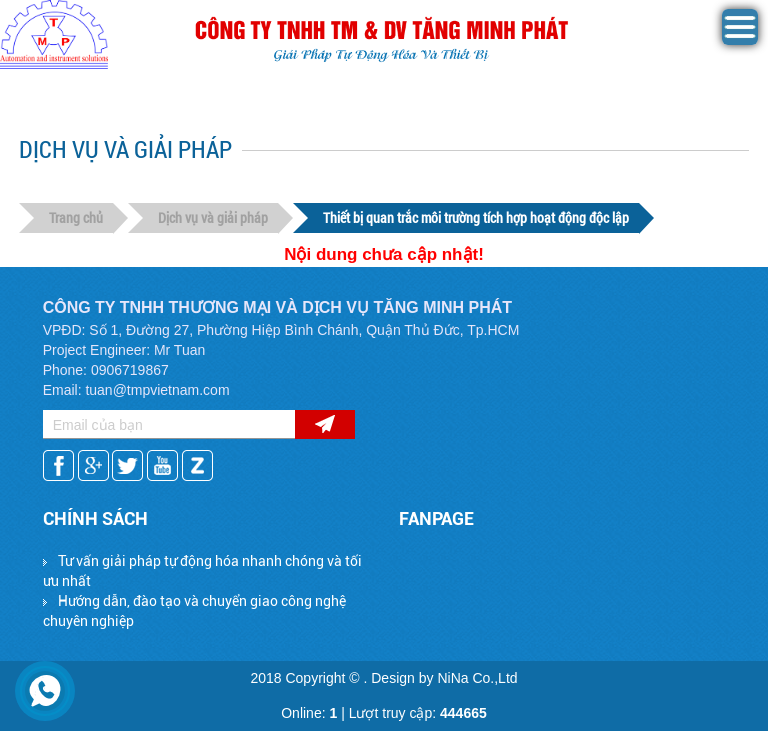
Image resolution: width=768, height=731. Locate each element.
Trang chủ (76, 217)
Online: (309, 713)
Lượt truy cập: (418, 713)
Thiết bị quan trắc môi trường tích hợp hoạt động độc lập (476, 217)
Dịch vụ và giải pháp (213, 217)
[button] (740, 40)
